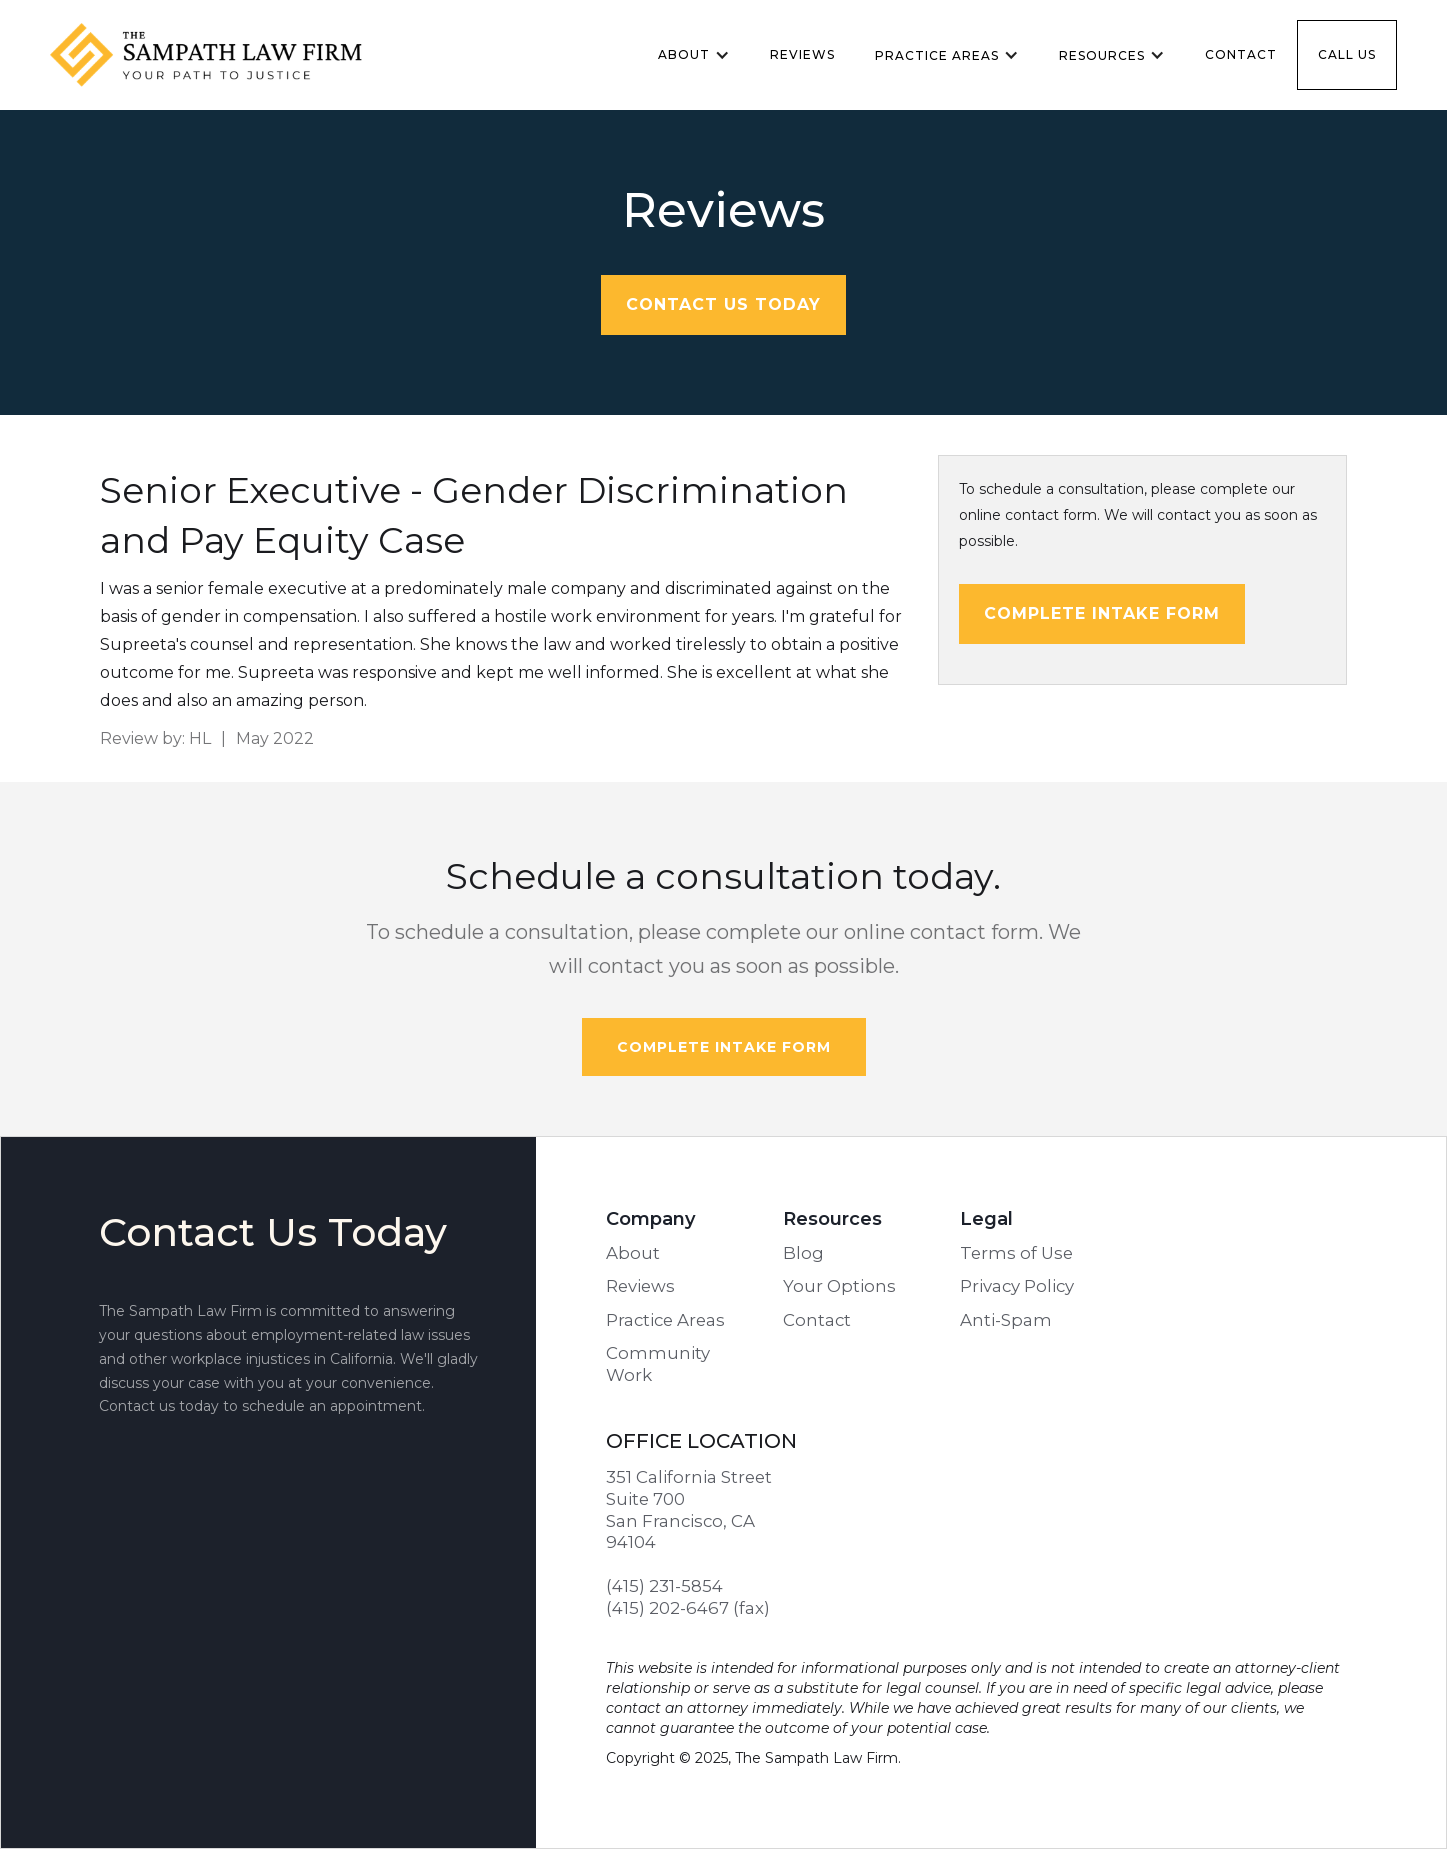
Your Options (839, 1286)
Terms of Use (1016, 1253)
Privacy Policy (1017, 1286)
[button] (694, 55)
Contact (1241, 54)
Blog (803, 1253)
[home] (225, 55)
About (633, 1253)
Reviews (802, 54)
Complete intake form (1102, 613)
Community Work (658, 1364)
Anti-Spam (1006, 1320)
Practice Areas (665, 1320)
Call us (1347, 54)
